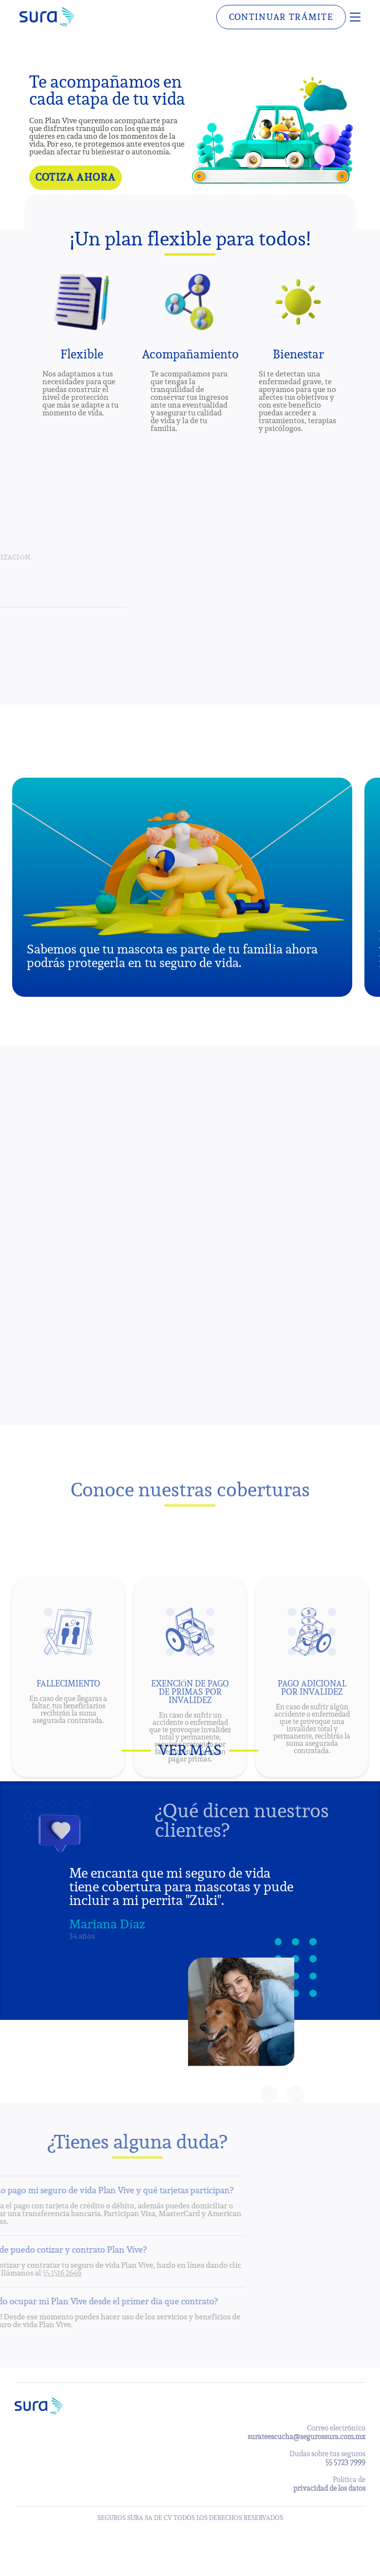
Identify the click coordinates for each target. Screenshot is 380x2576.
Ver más (190, 1749)
